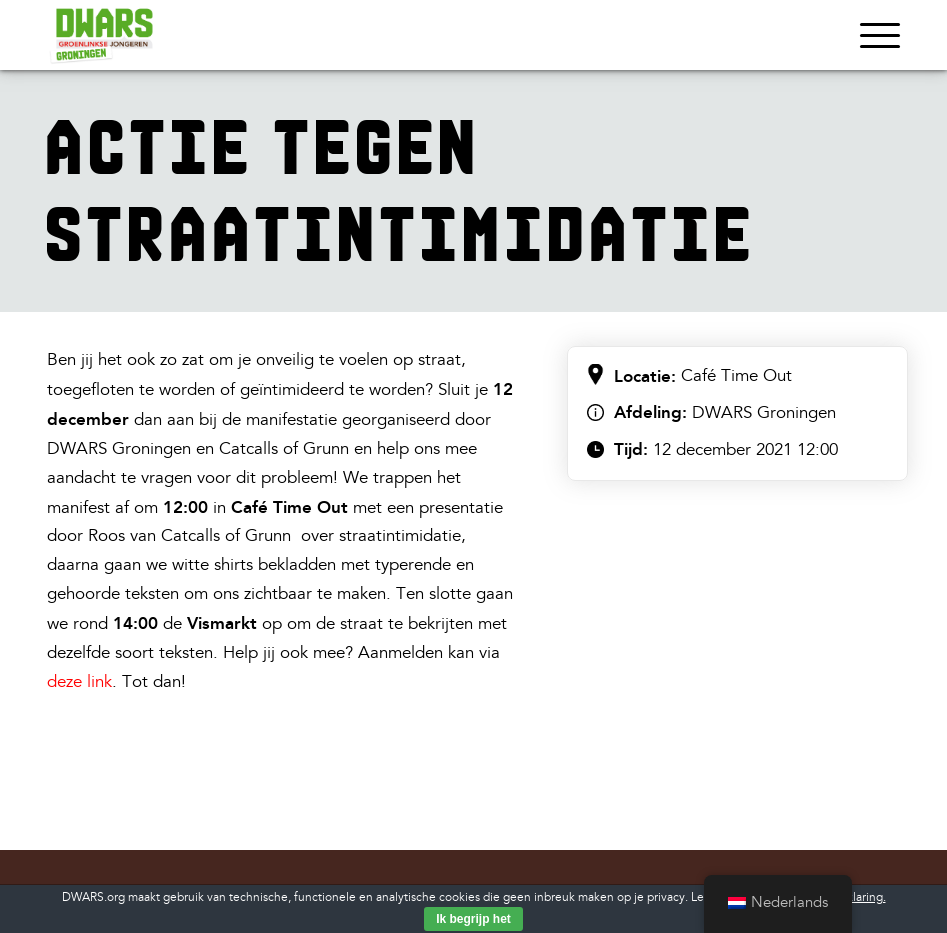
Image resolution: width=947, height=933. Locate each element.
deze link (79, 681)
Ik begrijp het (473, 919)
